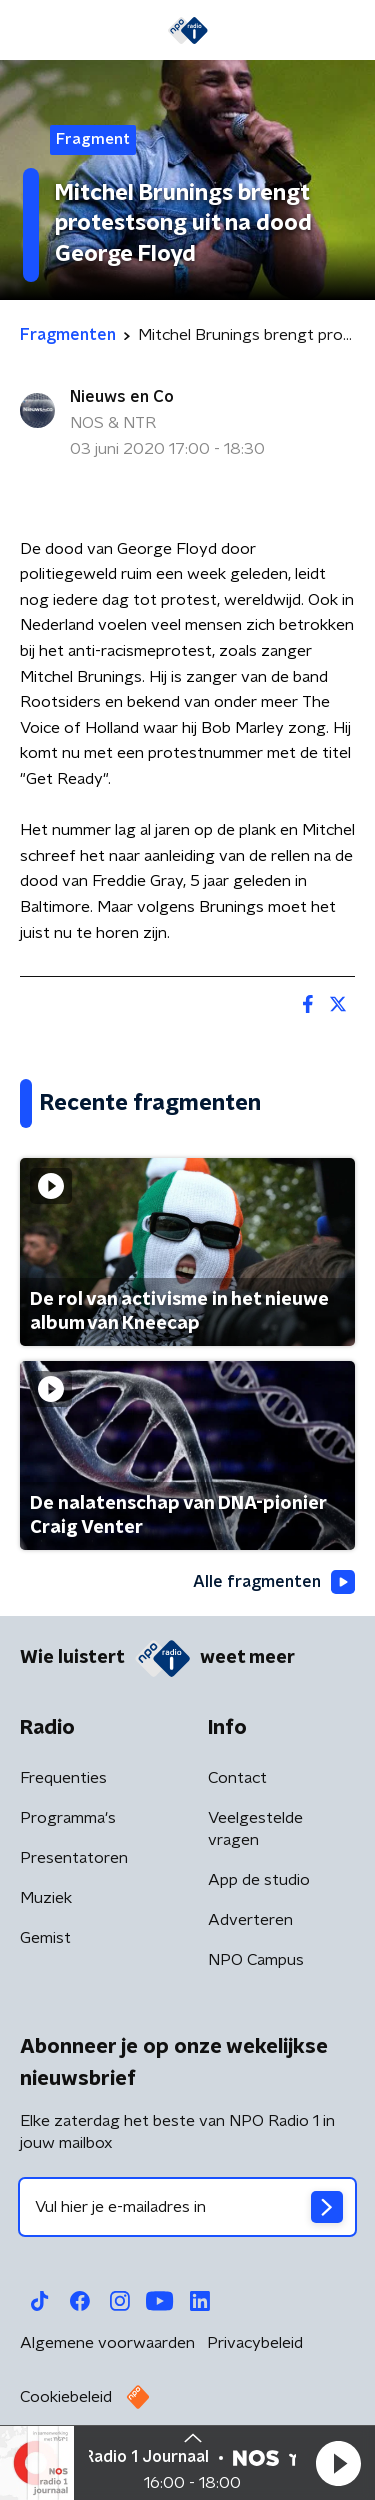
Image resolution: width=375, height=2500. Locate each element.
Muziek (46, 1898)
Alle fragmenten (274, 1582)
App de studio (259, 1880)
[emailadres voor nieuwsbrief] (187, 2207)
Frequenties (63, 1778)
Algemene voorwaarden (107, 2343)
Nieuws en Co (122, 397)
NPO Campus (256, 1960)
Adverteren (250, 1920)
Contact (237, 1778)
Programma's (68, 1818)
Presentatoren (74, 1858)
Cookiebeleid (66, 2397)
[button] (338, 2463)
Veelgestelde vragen (255, 1829)
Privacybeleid (255, 2343)
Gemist (45, 1938)
